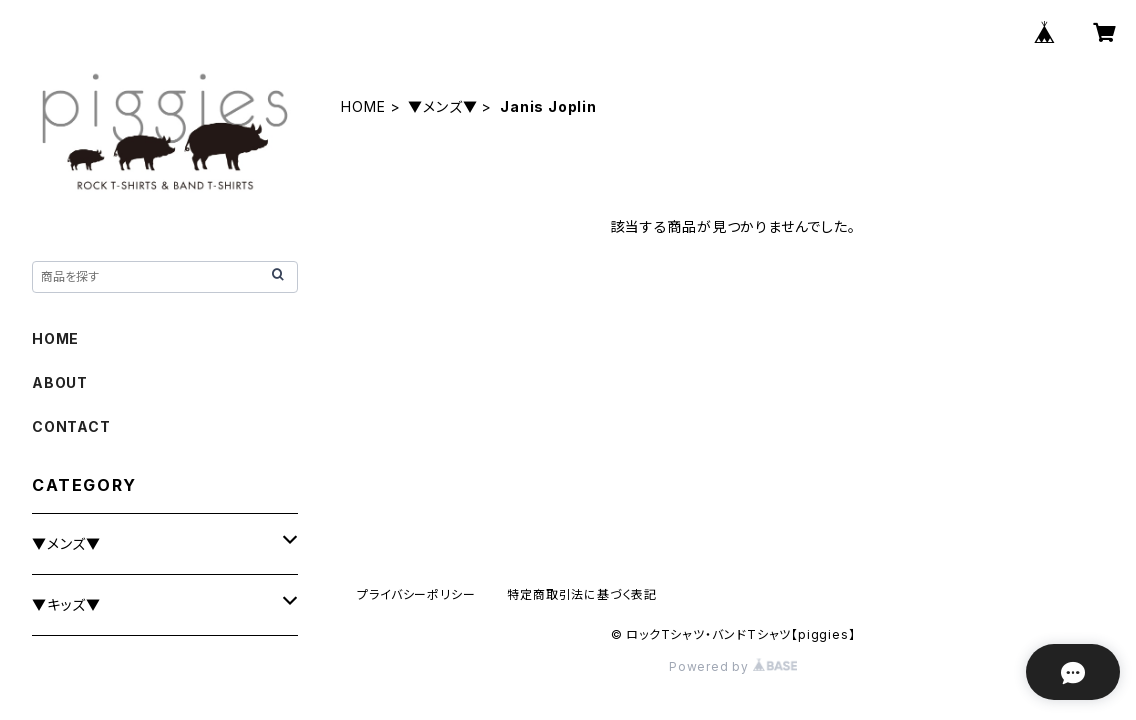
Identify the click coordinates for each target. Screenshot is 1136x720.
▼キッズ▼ (66, 604)
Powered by (733, 666)
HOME (363, 106)
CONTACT (71, 426)
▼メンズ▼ (442, 106)
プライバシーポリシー (416, 594)
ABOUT (60, 382)
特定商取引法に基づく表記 (582, 594)
